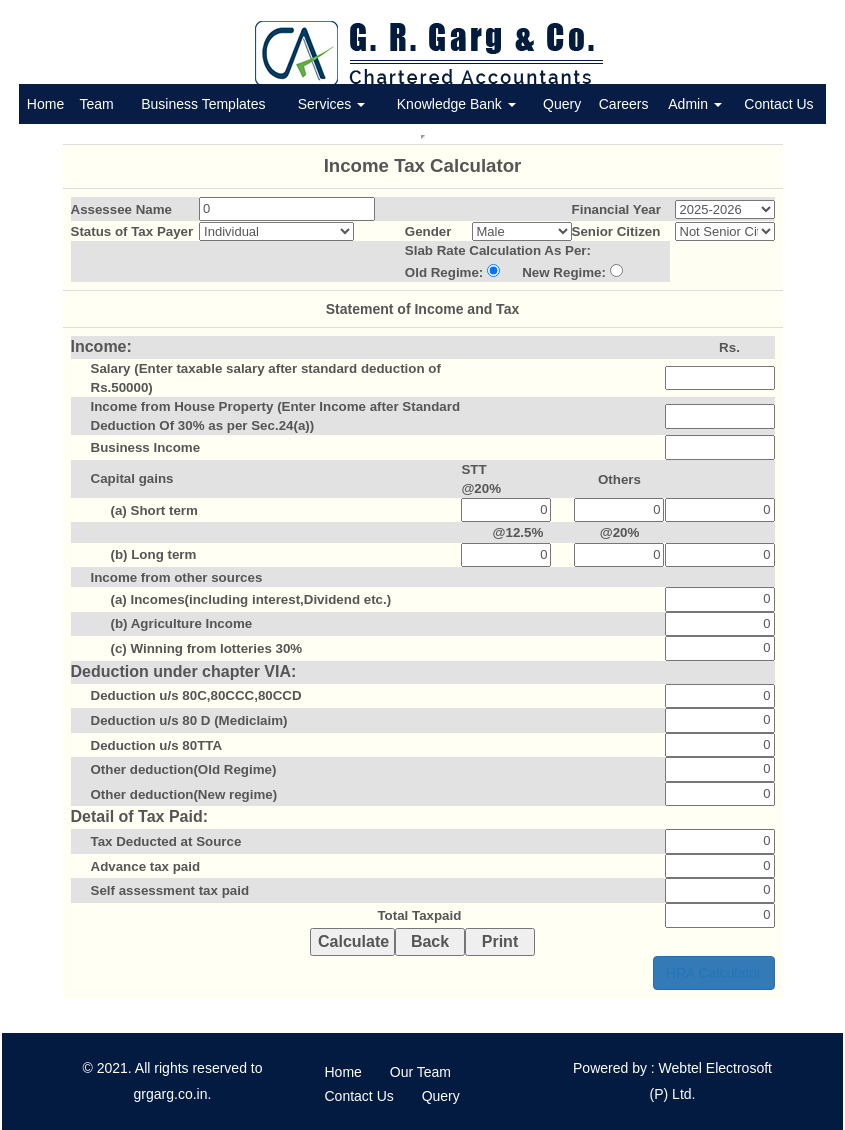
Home (45, 104)
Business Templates (203, 104)
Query (562, 104)
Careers (624, 104)
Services (332, 104)
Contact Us (778, 104)
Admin (695, 104)
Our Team (420, 1072)
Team (96, 104)
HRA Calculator (714, 973)
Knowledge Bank (456, 104)
